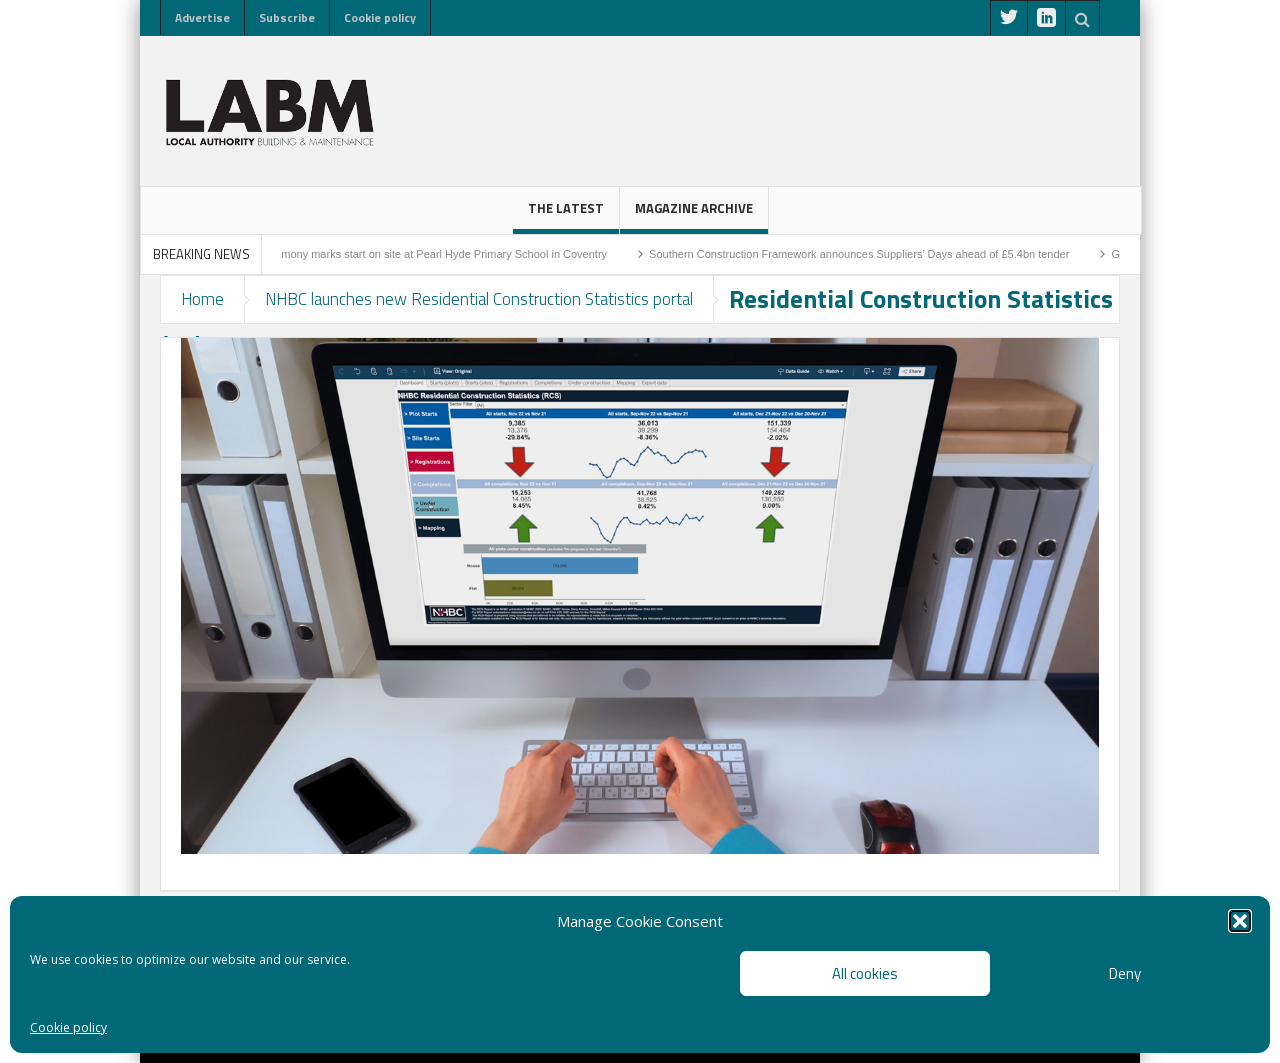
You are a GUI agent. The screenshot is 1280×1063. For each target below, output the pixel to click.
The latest (566, 216)
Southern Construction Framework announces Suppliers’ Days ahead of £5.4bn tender (867, 254)
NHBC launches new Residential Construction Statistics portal (479, 299)
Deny (1125, 973)
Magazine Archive (694, 216)
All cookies (865, 973)
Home (202, 299)
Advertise (202, 17)
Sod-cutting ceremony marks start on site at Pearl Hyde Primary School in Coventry (413, 254)
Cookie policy (68, 1027)
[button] (1240, 921)
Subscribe (287, 17)
